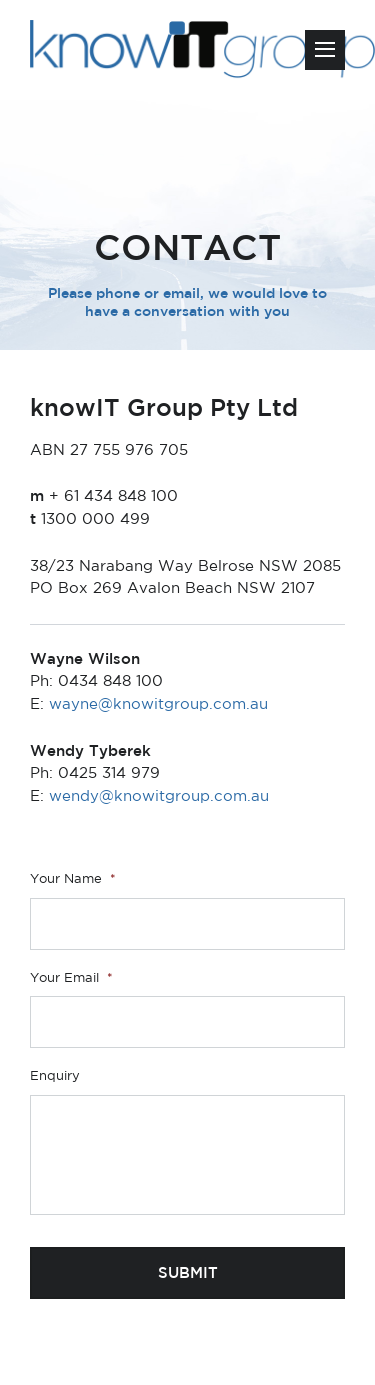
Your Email (71, 977)
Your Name (73, 878)
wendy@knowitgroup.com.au (159, 795)
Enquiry (55, 1075)
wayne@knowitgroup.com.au (158, 703)
